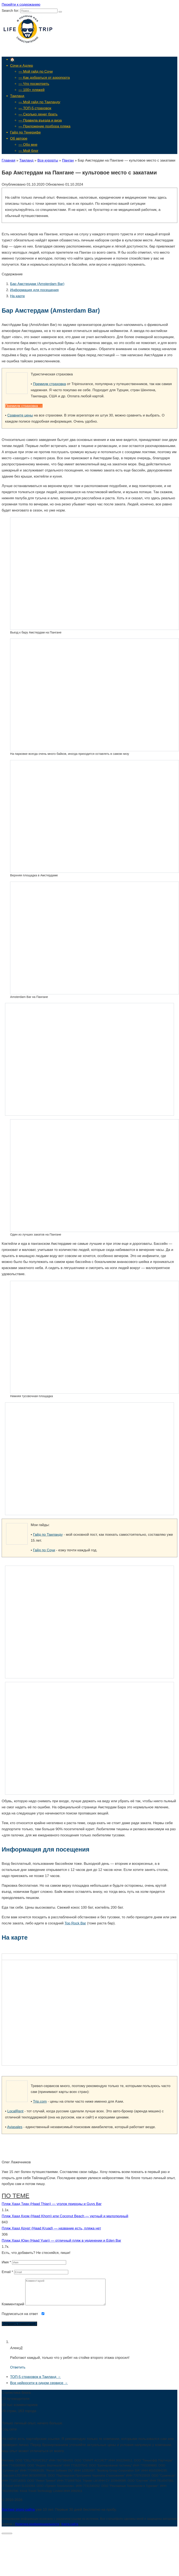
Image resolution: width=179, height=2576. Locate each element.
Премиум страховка (49, 384)
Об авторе (18, 139)
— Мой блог (29, 151)
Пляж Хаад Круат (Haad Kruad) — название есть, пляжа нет (51, 2228)
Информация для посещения (34, 290)
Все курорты (47, 160)
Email (7, 2272)
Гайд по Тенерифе (25, 132)
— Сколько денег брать (38, 114)
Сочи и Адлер (21, 66)
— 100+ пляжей (31, 90)
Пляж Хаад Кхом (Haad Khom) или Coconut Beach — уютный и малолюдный (65, 2216)
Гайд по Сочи (44, 1550)
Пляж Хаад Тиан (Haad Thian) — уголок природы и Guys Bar (52, 2204)
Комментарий (13, 2309)
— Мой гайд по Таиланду (39, 102)
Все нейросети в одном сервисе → (39, 2388)
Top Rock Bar (75, 1923)
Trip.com (40, 2101)
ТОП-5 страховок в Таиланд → (35, 2382)
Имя (6, 2262)
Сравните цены (20, 415)
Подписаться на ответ (24, 2319)
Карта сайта (69, 2529)
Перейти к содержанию (21, 5)
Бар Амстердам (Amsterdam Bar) (37, 284)
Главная (8, 160)
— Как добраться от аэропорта (44, 78)
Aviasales (14, 2127)
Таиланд (17, 96)
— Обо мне (28, 145)
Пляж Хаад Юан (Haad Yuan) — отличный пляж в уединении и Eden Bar (61, 2241)
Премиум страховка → (24, 406)
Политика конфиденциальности (37, 2529)
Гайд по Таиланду (48, 1535)
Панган (68, 160)
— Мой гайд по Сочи (36, 72)
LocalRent (15, 2111)
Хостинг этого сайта (18, 2515)
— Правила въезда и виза (40, 120)
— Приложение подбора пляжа (44, 126)
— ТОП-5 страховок (35, 108)
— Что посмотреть (34, 84)
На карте (17, 296)
